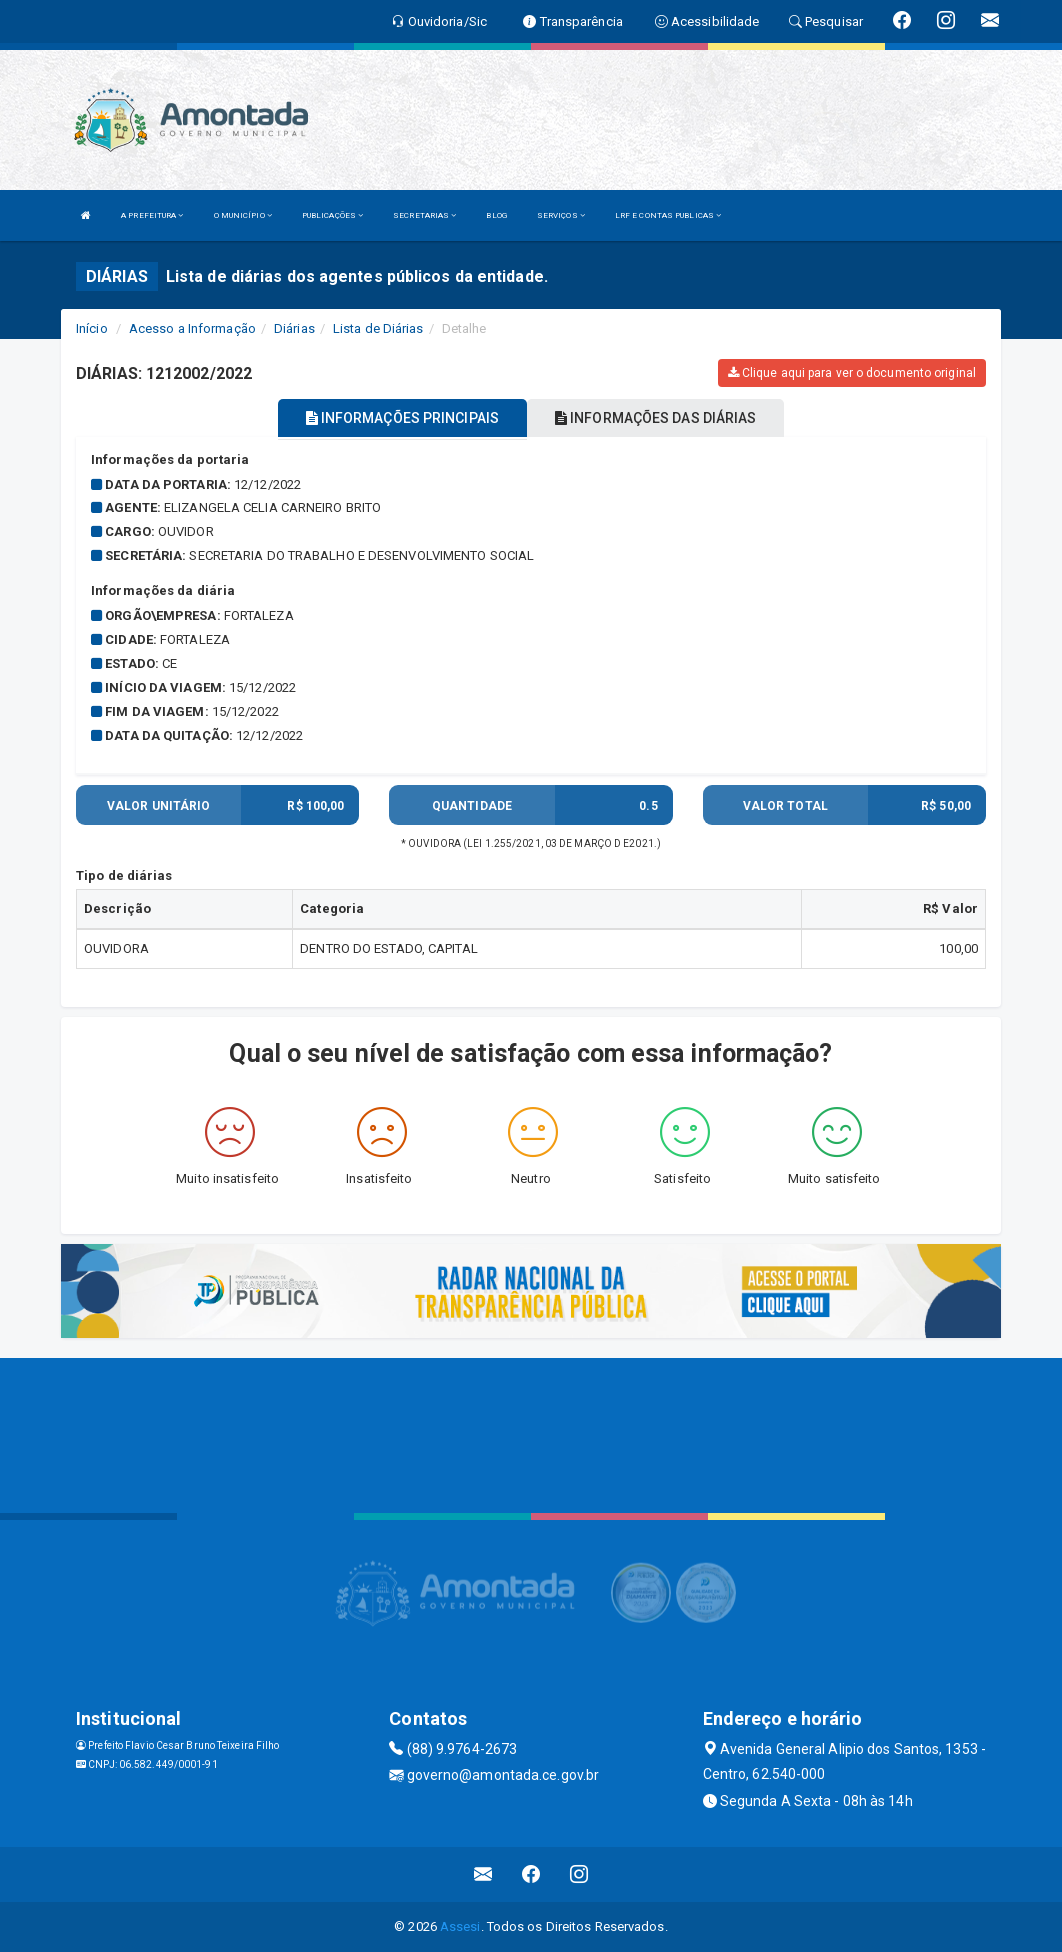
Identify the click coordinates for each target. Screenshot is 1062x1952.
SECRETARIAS (424, 215)
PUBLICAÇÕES (332, 215)
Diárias (294, 328)
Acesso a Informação (192, 328)
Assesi (460, 1926)
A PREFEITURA (152, 215)
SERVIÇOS (561, 215)
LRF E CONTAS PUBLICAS (668, 215)
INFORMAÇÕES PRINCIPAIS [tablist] (402, 418)
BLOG (496, 215)
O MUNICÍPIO (243, 215)
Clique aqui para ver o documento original (852, 373)
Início (92, 328)
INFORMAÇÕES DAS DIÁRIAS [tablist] (656, 418)
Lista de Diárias (378, 328)
